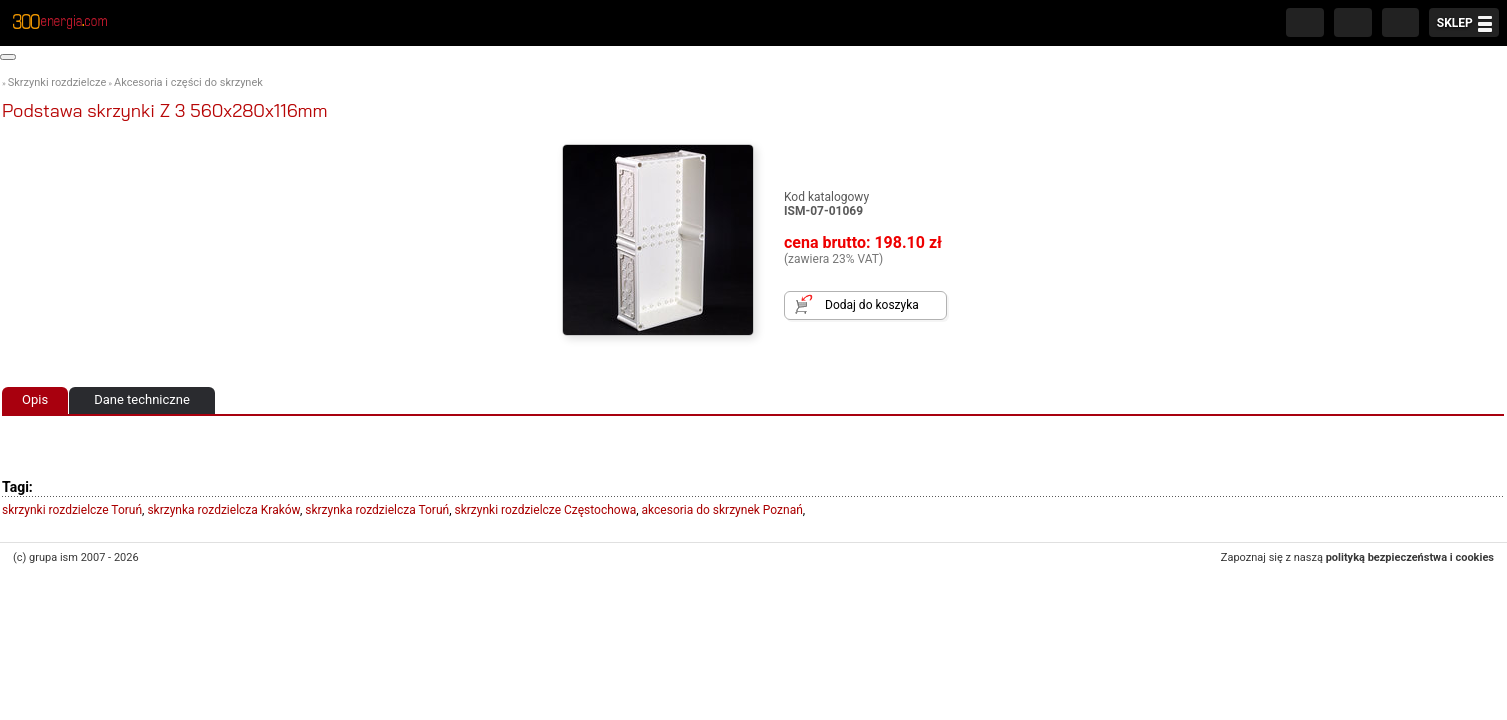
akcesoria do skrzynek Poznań (722, 510)
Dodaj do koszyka (872, 305)
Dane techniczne (142, 399)
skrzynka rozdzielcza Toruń (377, 510)
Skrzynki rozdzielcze (57, 82)
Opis (35, 399)
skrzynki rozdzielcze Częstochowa (546, 510)
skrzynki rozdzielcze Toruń (72, 510)
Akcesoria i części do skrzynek (188, 82)
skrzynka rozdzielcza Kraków (223, 510)
